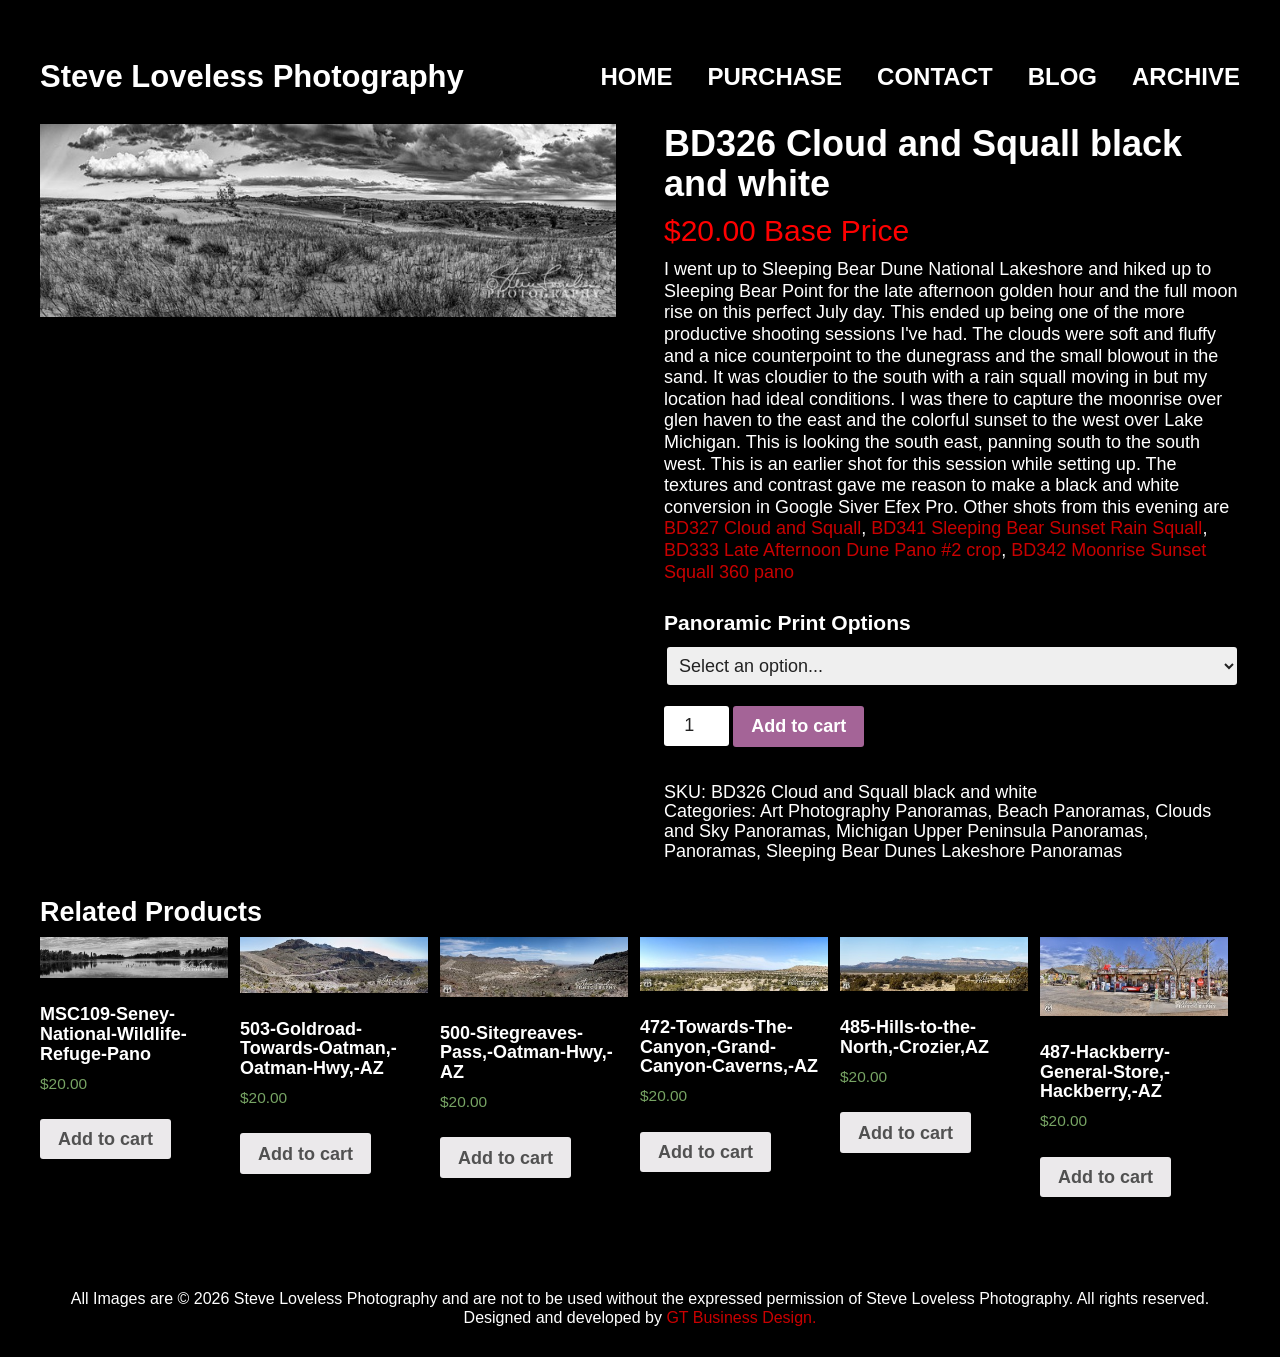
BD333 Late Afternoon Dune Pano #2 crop (832, 550)
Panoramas (710, 851)
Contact (935, 76)
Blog (1062, 76)
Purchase (774, 76)
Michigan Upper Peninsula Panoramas (989, 831)
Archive (1186, 76)
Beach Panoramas (1071, 811)
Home (636, 76)
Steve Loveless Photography (252, 76)
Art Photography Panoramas (873, 811)
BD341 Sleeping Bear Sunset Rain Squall (1036, 528)
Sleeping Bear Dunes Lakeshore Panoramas (944, 851)
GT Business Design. (741, 1317)
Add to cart (798, 726)
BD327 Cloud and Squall (762, 528)
